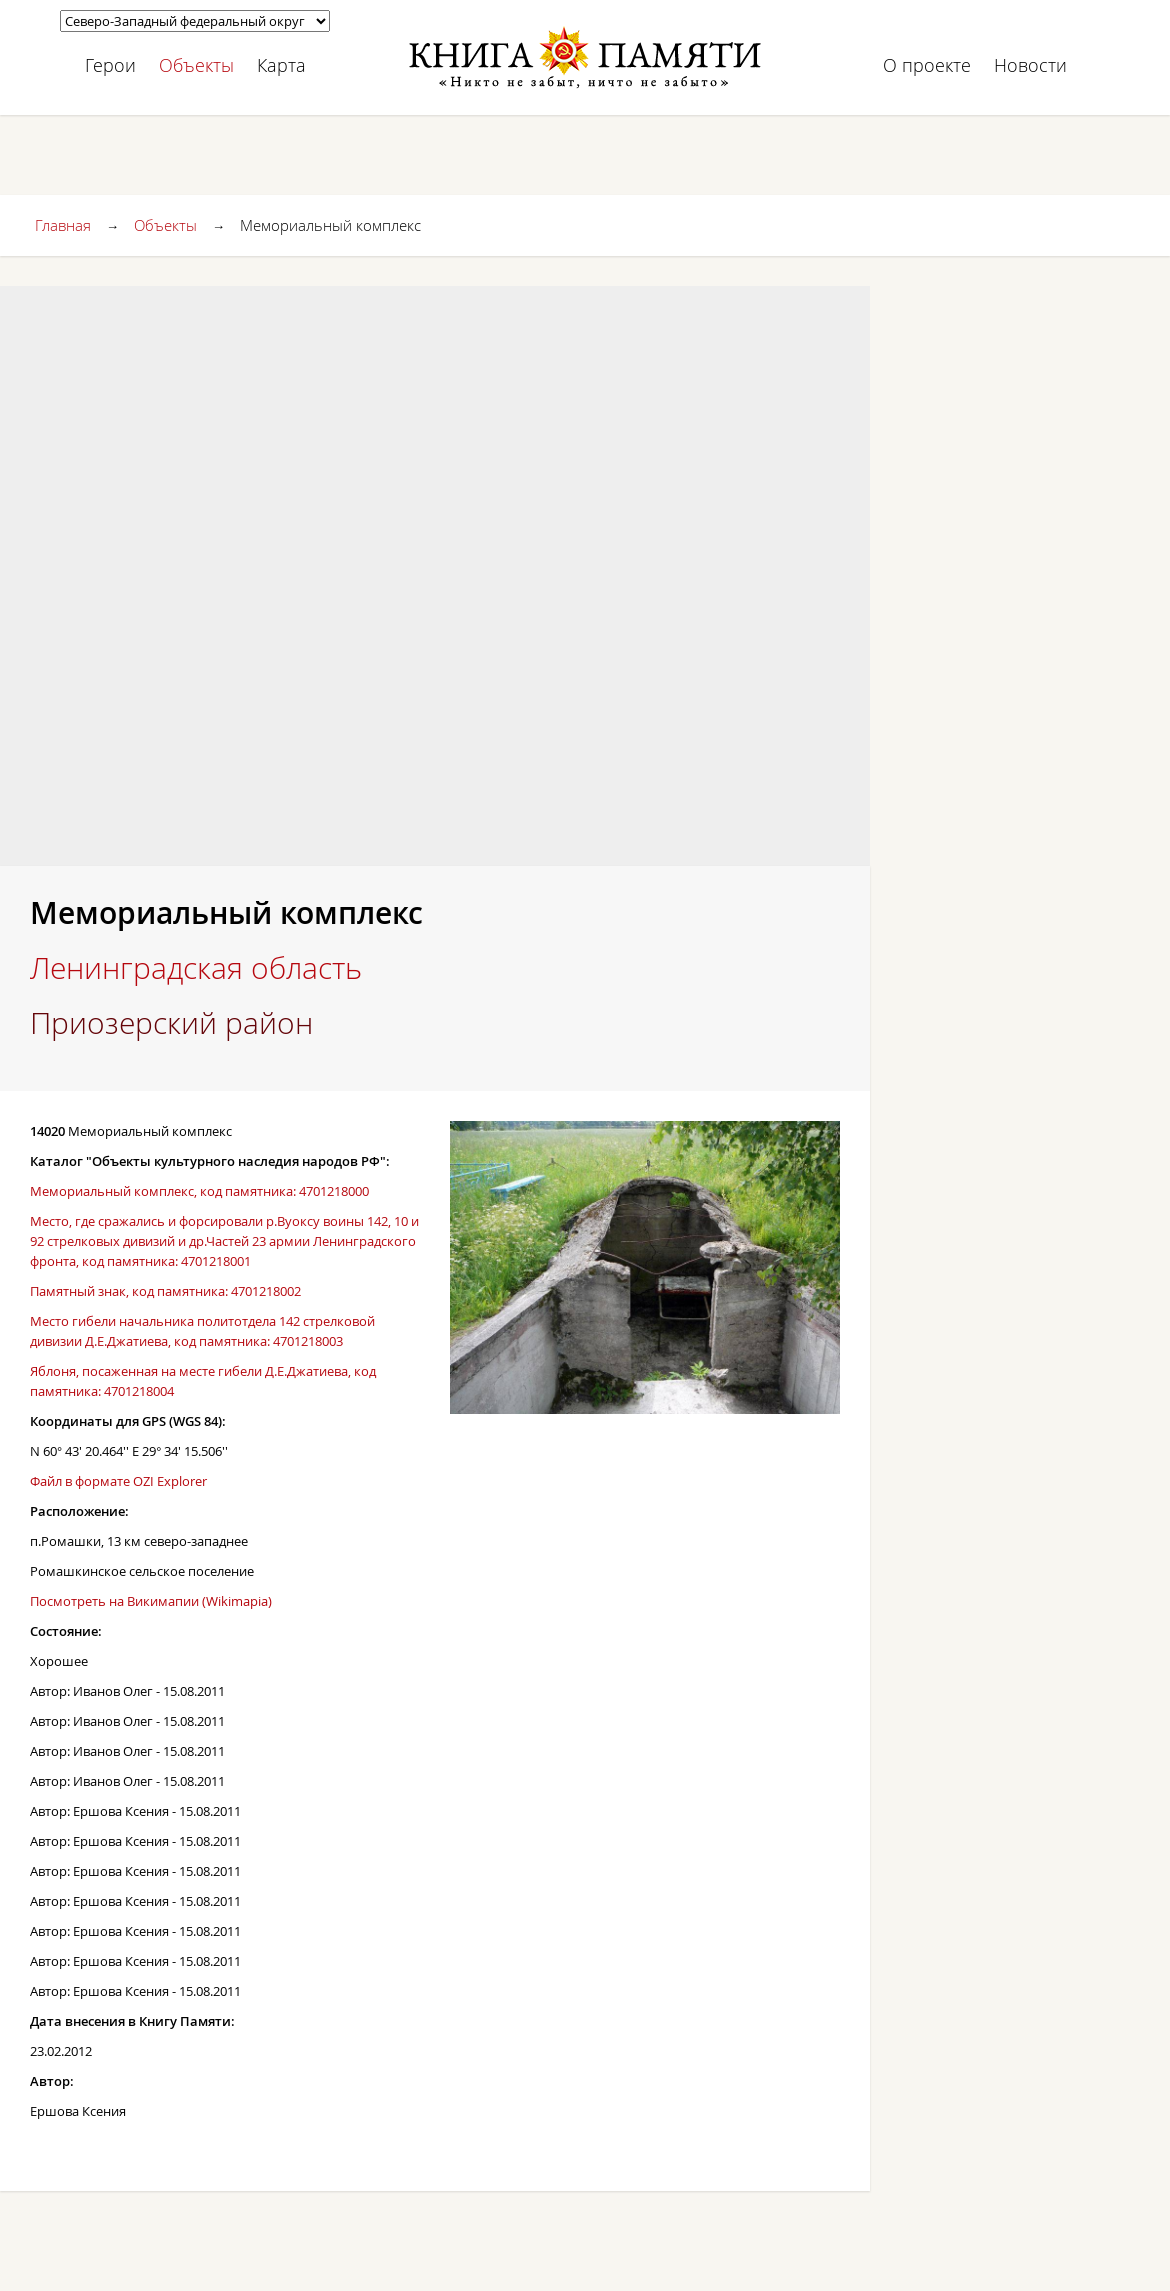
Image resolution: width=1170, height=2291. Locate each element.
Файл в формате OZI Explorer (118, 1481)
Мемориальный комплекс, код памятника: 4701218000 (199, 1191)
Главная (63, 225)
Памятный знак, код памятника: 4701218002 (165, 1291)
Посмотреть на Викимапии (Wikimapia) (151, 1601)
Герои (110, 65)
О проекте (927, 65)
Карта (281, 65)
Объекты (196, 65)
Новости (1030, 65)
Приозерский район (171, 1023)
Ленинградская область (196, 968)
